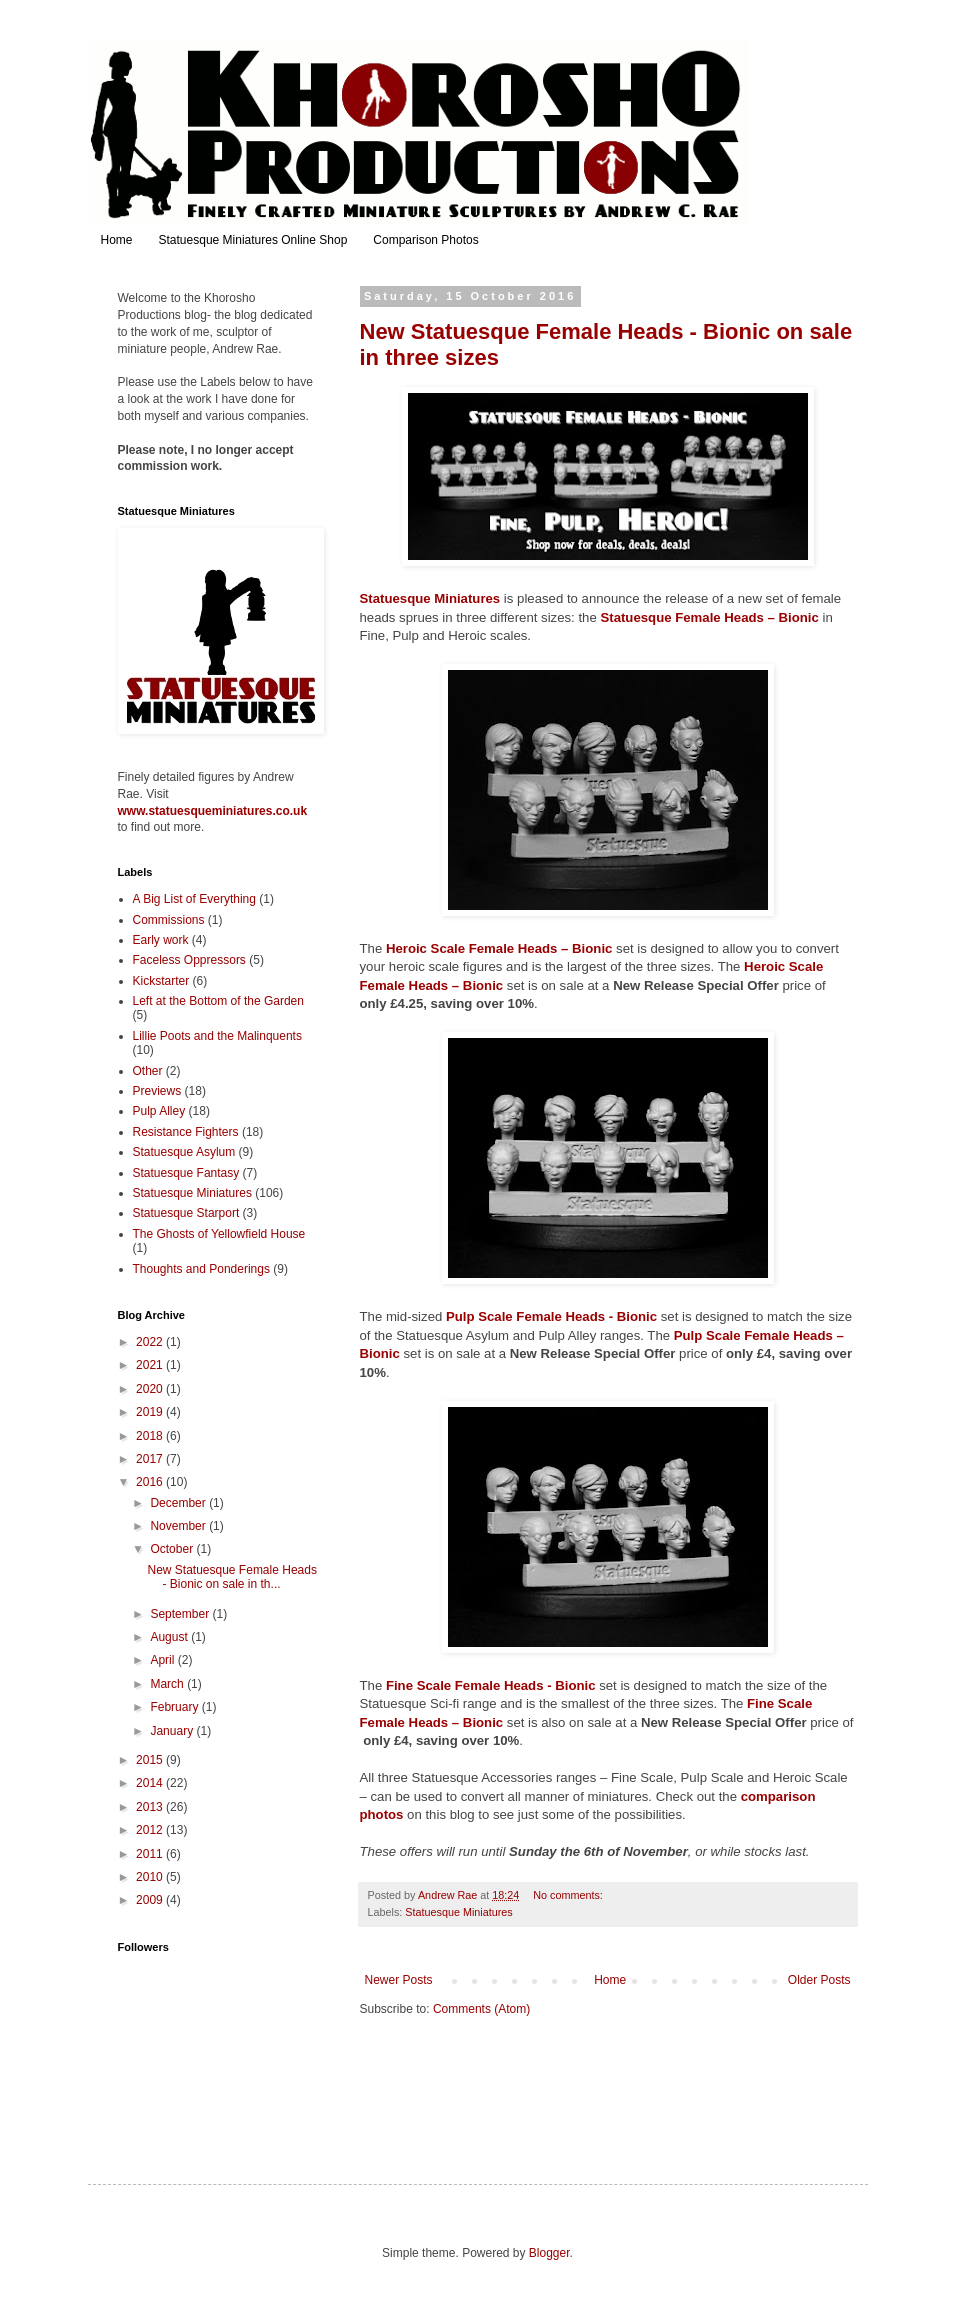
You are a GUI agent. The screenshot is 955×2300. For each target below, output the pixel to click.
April (163, 1660)
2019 (151, 1412)
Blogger (549, 2253)
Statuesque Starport (186, 1213)
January (173, 1731)
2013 (151, 1807)
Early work (161, 940)
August (170, 1637)
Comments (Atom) (481, 2009)
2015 (151, 1760)
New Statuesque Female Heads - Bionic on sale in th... (231, 1577)
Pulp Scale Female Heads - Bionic (551, 1316)
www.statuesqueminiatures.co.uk (213, 811)
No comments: (569, 1895)
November (179, 1526)
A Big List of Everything (194, 899)
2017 (151, 1459)
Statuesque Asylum (184, 1152)
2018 (151, 1436)
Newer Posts (399, 1980)
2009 (151, 1900)
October (173, 1549)
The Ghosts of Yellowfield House (219, 1234)
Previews (157, 1091)
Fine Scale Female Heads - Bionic (491, 1685)
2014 (151, 1783)
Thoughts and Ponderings (201, 1269)
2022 (151, 1342)
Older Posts (819, 1980)
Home (117, 240)
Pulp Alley (159, 1111)
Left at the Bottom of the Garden (218, 1001)
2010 (151, 1877)
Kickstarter (161, 981)
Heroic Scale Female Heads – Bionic (499, 948)
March (168, 1684)
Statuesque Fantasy (186, 1173)
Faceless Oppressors (189, 960)
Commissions (169, 920)
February (175, 1707)
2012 (151, 1830)
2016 (151, 1482)
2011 (151, 1854)
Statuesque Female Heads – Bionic (709, 617)
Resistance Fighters (186, 1132)
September (181, 1614)
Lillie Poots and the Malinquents (217, 1036)
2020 (151, 1389)
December (179, 1503)
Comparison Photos (425, 240)
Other (148, 1071)
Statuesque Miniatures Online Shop (253, 240)
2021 (151, 1365)
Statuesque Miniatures (430, 598)
